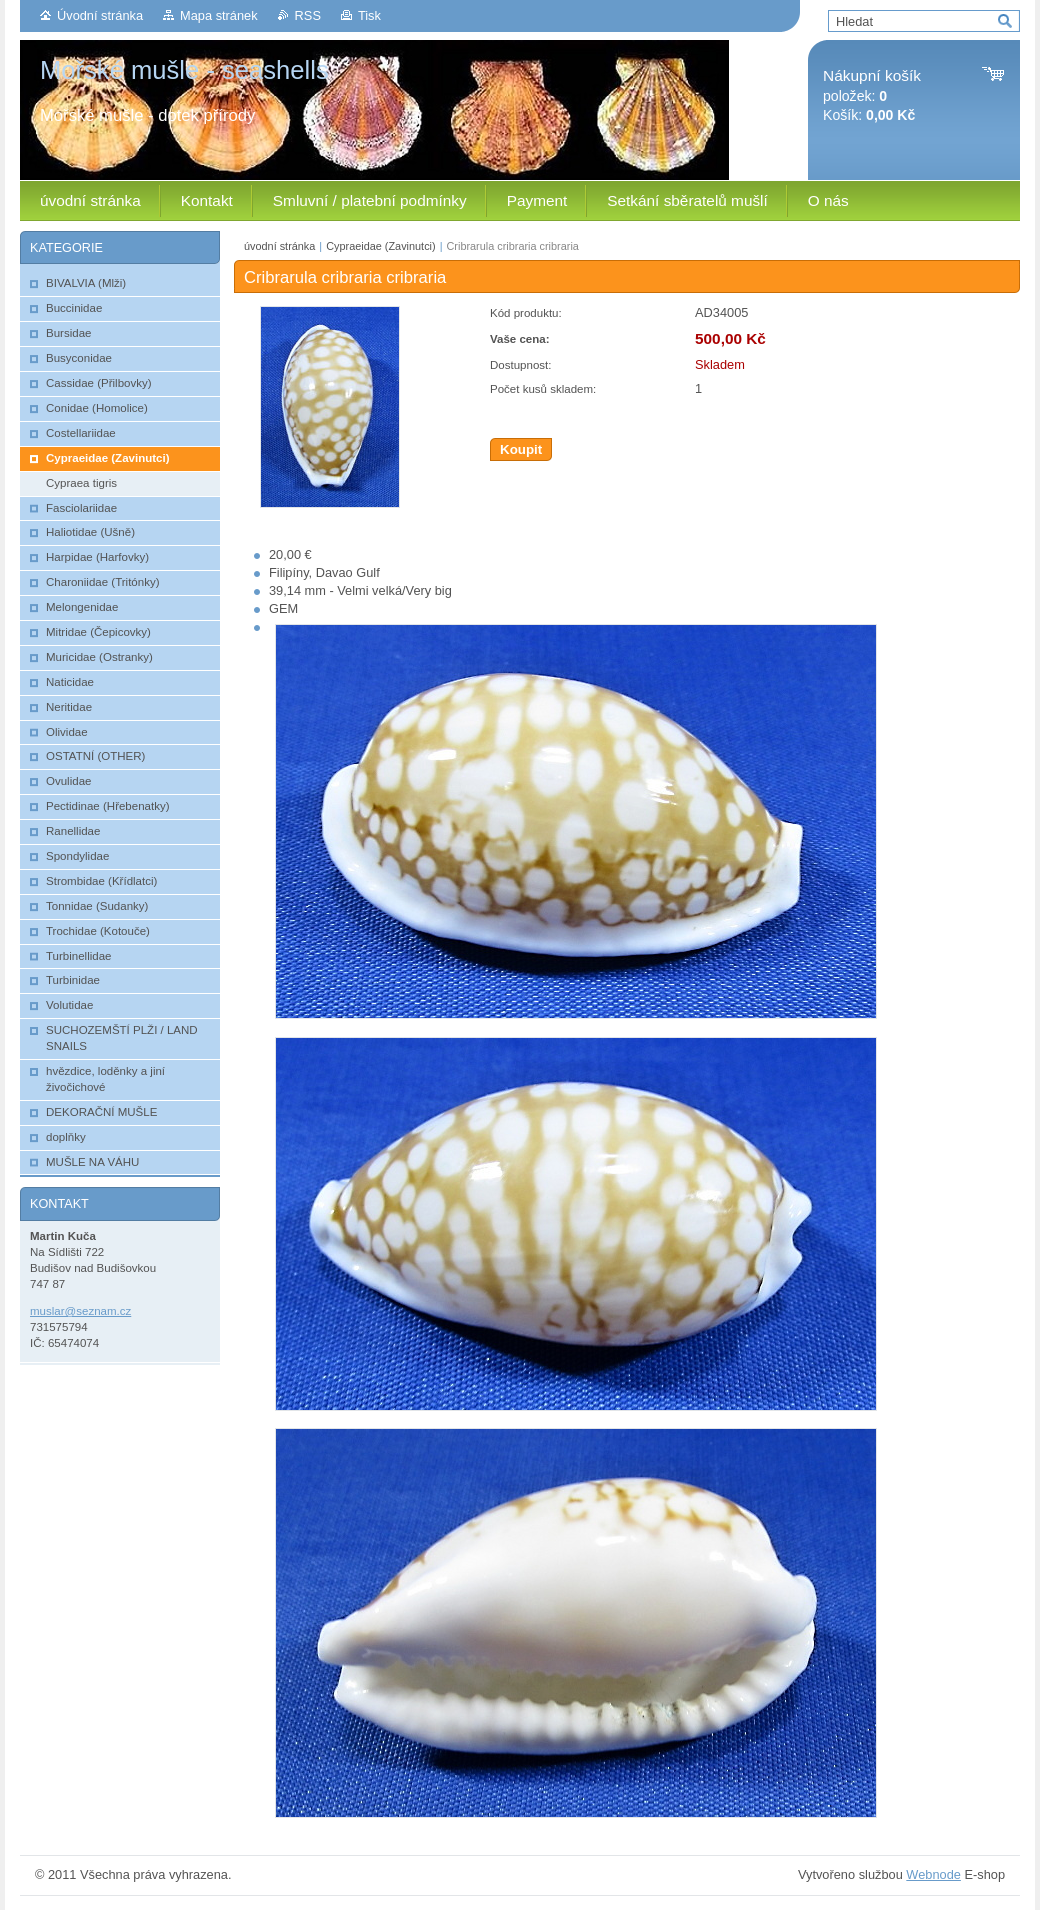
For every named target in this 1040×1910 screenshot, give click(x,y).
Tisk (369, 15)
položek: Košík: (872, 95)
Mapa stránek (219, 15)
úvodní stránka (279, 246)
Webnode (933, 1874)
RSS (308, 15)
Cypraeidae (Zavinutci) (380, 246)
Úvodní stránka (100, 15)
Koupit (521, 449)
